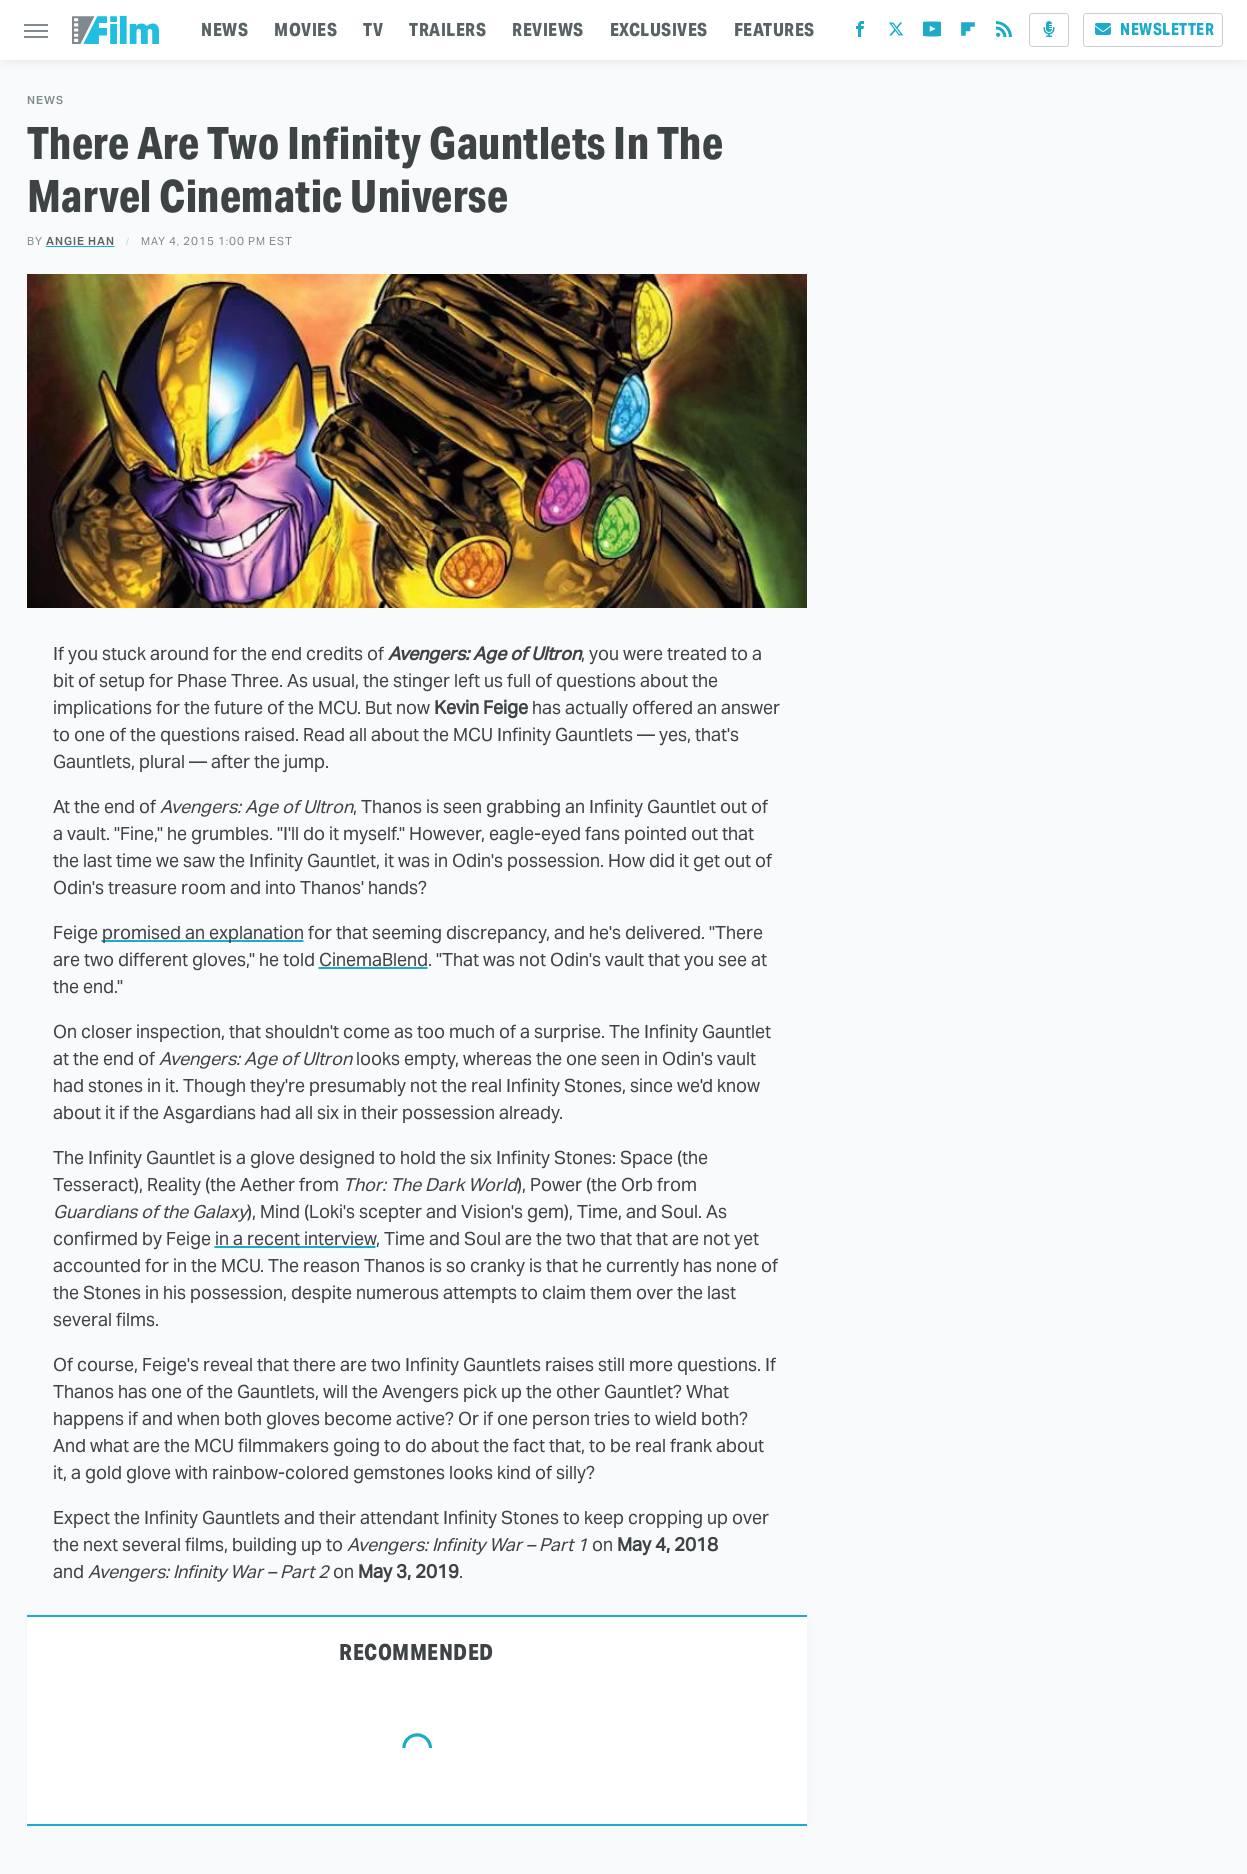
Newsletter (1153, 29)
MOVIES (305, 29)
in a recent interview (295, 1238)
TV (373, 29)
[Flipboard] (968, 33)
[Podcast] (1049, 30)
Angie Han (80, 241)
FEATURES (774, 29)
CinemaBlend (373, 959)
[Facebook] (860, 33)
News (45, 100)
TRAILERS (447, 29)
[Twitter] (896, 33)
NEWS (224, 29)
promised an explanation (203, 932)
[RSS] (1004, 33)
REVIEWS (548, 29)
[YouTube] (932, 33)
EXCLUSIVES (659, 29)
